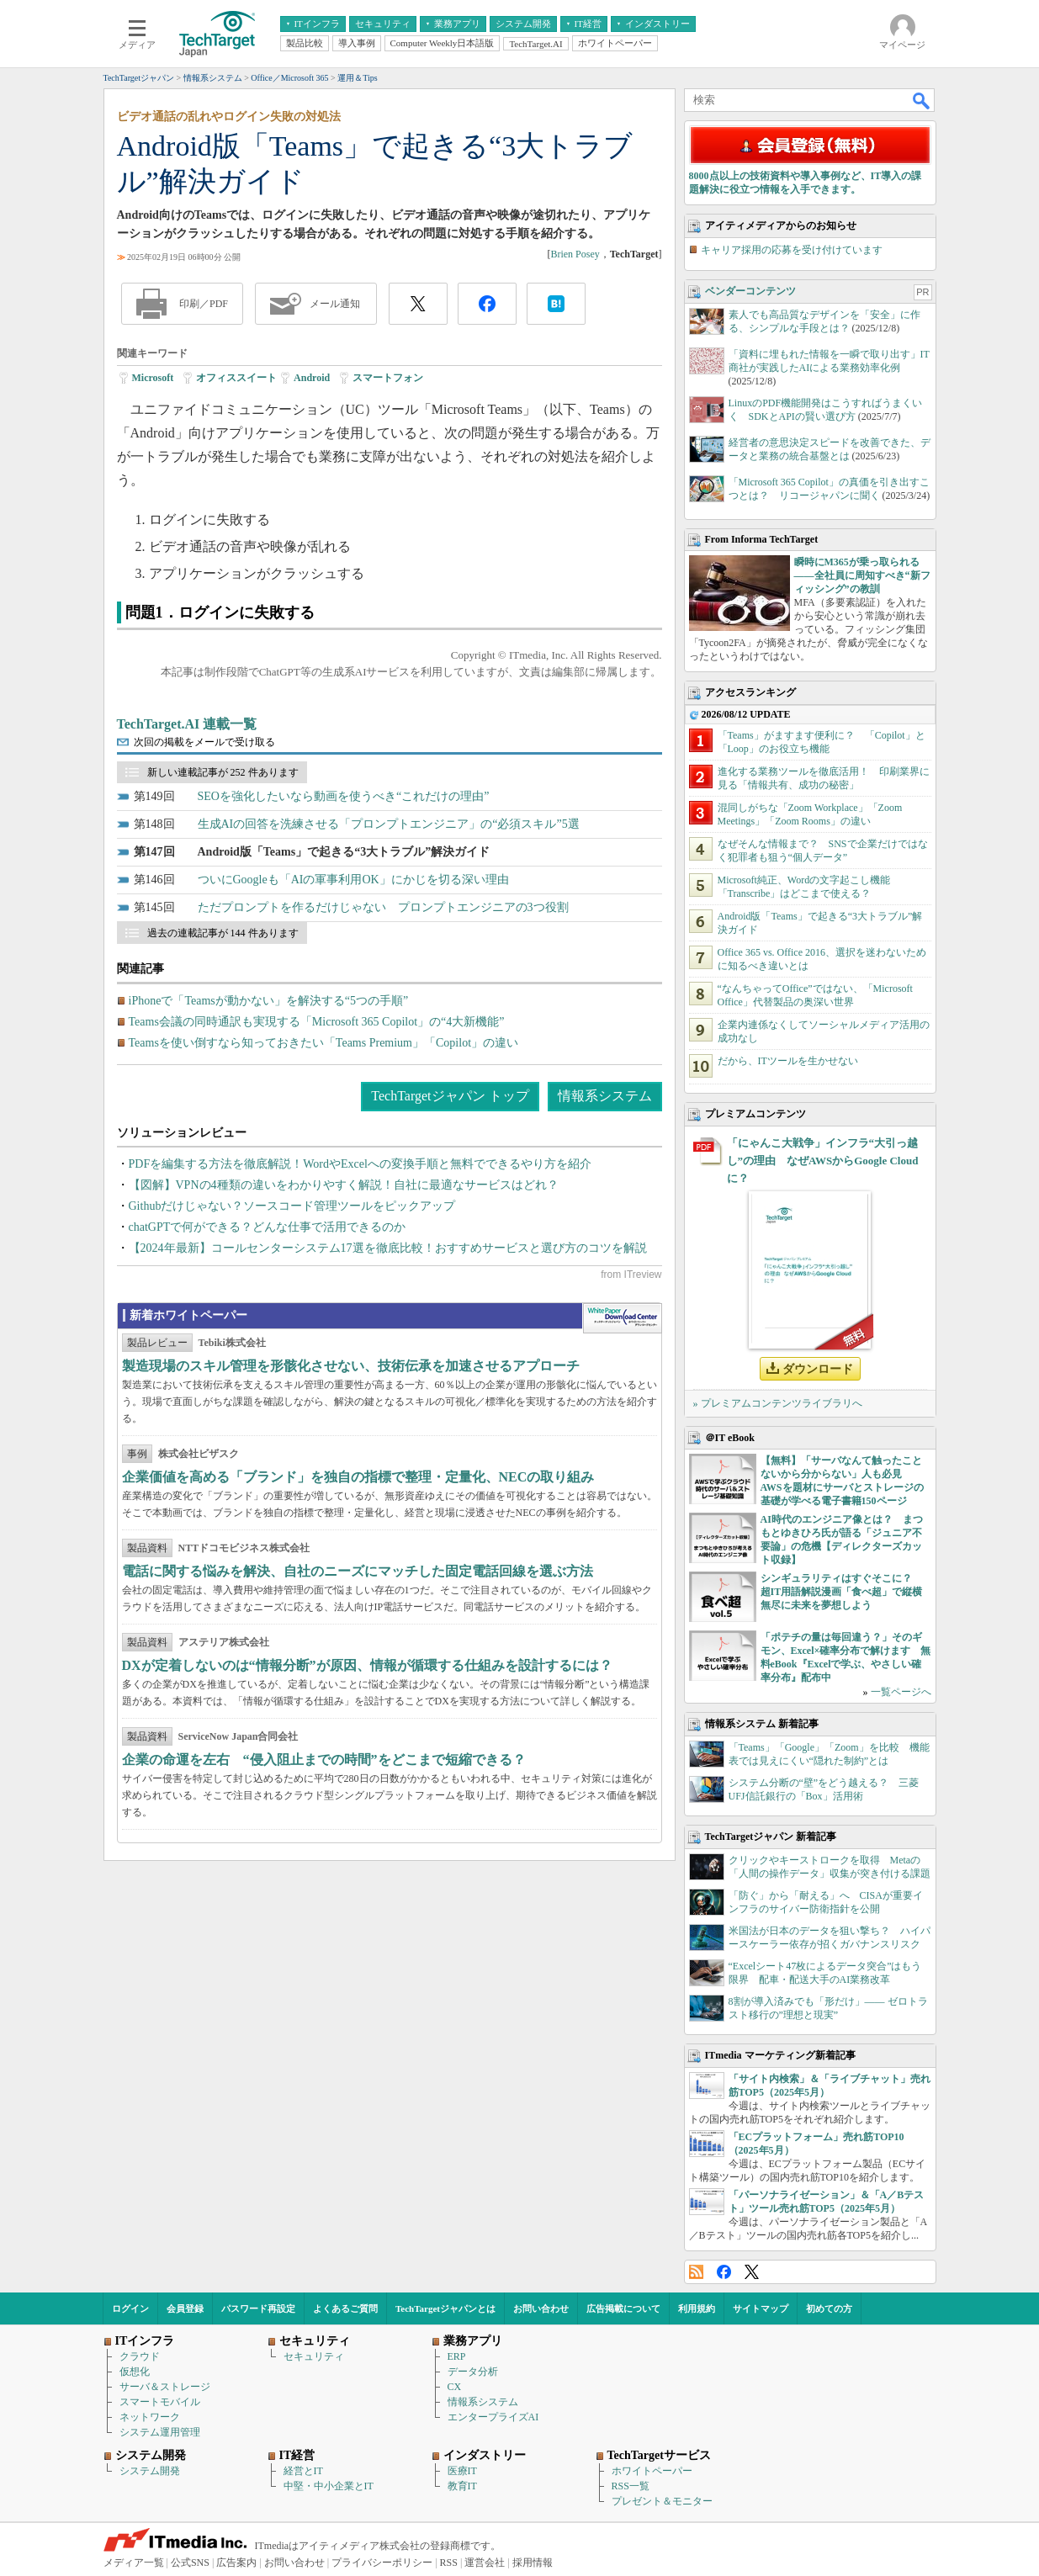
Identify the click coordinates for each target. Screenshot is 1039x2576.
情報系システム (605, 1096)
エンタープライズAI (493, 2417)
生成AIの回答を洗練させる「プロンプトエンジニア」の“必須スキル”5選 (389, 824)
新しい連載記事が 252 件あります (223, 772)
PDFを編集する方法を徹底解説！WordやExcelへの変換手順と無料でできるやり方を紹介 (360, 1164)
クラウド (139, 2356)
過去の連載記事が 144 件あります (223, 933)
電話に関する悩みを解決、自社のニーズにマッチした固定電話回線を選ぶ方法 (357, 1571)
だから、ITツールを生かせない (788, 1061)
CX (455, 2387)
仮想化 (134, 2371)
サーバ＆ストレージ (164, 2387)
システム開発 (149, 2471)
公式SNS (190, 2562)
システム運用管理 (159, 2432)
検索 (922, 100)
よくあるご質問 (345, 2308)
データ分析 (473, 2371)
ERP (457, 2356)
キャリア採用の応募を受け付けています (792, 250)
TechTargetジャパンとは (445, 2308)
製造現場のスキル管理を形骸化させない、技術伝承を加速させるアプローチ (351, 1366)
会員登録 (185, 2308)
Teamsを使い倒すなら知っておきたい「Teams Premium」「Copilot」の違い (324, 1042)
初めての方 (829, 2308)
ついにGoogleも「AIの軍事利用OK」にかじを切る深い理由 (353, 879)
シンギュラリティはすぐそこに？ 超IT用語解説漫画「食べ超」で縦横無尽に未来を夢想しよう (842, 1591)
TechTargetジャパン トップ (449, 1096)
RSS (696, 2272)
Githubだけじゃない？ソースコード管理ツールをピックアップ (292, 1206)
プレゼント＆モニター (662, 2501)
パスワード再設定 (258, 2308)
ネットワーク (149, 2417)
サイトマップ (760, 2308)
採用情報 (532, 2562)
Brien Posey (574, 254)
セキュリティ (314, 2356)
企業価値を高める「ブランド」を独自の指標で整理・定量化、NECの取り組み (358, 1477)
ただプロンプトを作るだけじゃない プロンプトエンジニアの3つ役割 (383, 907)
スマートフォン (388, 378)
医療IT (462, 2471)
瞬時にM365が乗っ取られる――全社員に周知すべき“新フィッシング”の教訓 (862, 575)
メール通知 (335, 304)
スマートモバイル (159, 2402)
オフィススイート (236, 378)
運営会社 (484, 2562)
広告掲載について (623, 2308)
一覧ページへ (901, 1692)
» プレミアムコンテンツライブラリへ (777, 1403)
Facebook (724, 2272)
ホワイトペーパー (652, 2471)
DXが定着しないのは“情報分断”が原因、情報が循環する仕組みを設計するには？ (367, 1665)
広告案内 (236, 2562)
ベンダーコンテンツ (750, 291)
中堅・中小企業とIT (329, 2486)
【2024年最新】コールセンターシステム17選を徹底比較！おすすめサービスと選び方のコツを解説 (388, 1248)
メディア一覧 (133, 2562)
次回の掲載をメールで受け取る (204, 742)
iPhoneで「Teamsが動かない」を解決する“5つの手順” (269, 1000)
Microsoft (153, 378)
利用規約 (696, 2308)
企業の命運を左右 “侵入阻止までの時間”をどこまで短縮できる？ (324, 1759)
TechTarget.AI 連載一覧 (187, 724)
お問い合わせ (541, 2308)
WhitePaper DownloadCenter (622, 1318)
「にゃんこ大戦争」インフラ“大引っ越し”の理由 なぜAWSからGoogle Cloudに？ (823, 1161)
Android (312, 378)
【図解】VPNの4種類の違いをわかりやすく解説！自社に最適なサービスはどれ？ (344, 1185)
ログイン (130, 2308)
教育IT (462, 2486)
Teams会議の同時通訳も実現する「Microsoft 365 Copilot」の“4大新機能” (317, 1021)
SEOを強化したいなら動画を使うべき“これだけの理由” (344, 796)
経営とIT (303, 2471)
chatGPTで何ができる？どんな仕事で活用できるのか (267, 1227)
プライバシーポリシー (381, 2562)
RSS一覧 (630, 2486)
